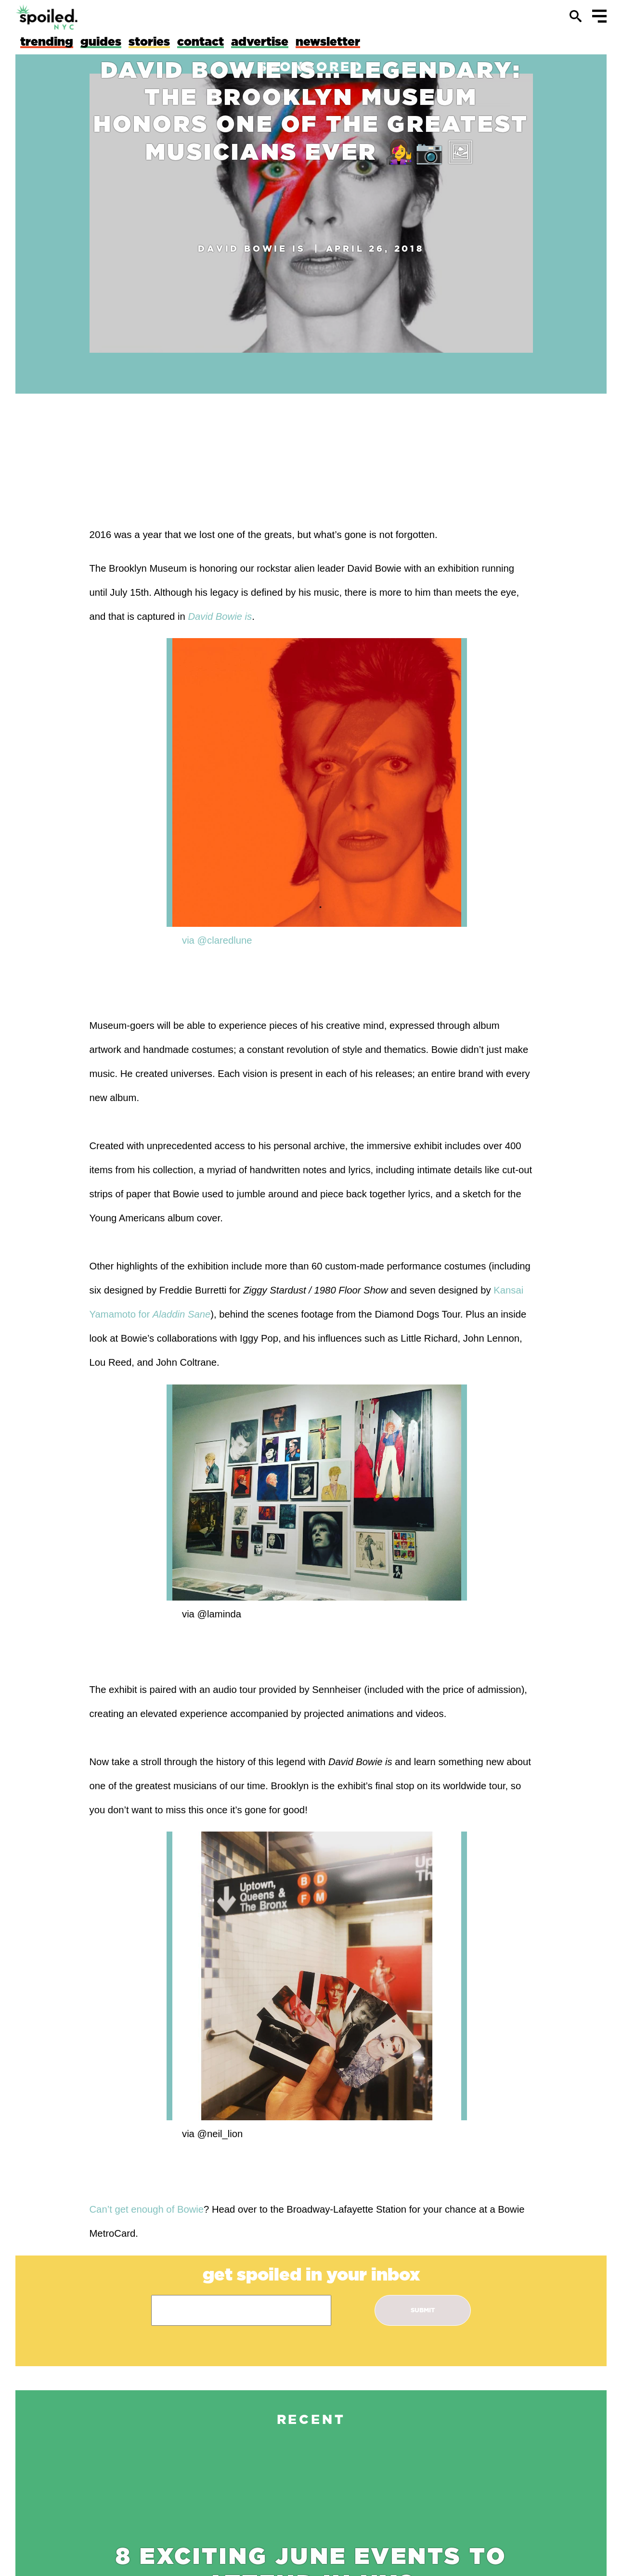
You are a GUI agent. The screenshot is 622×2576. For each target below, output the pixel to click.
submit (423, 2310)
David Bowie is (251, 248)
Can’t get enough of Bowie (147, 2209)
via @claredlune (217, 940)
